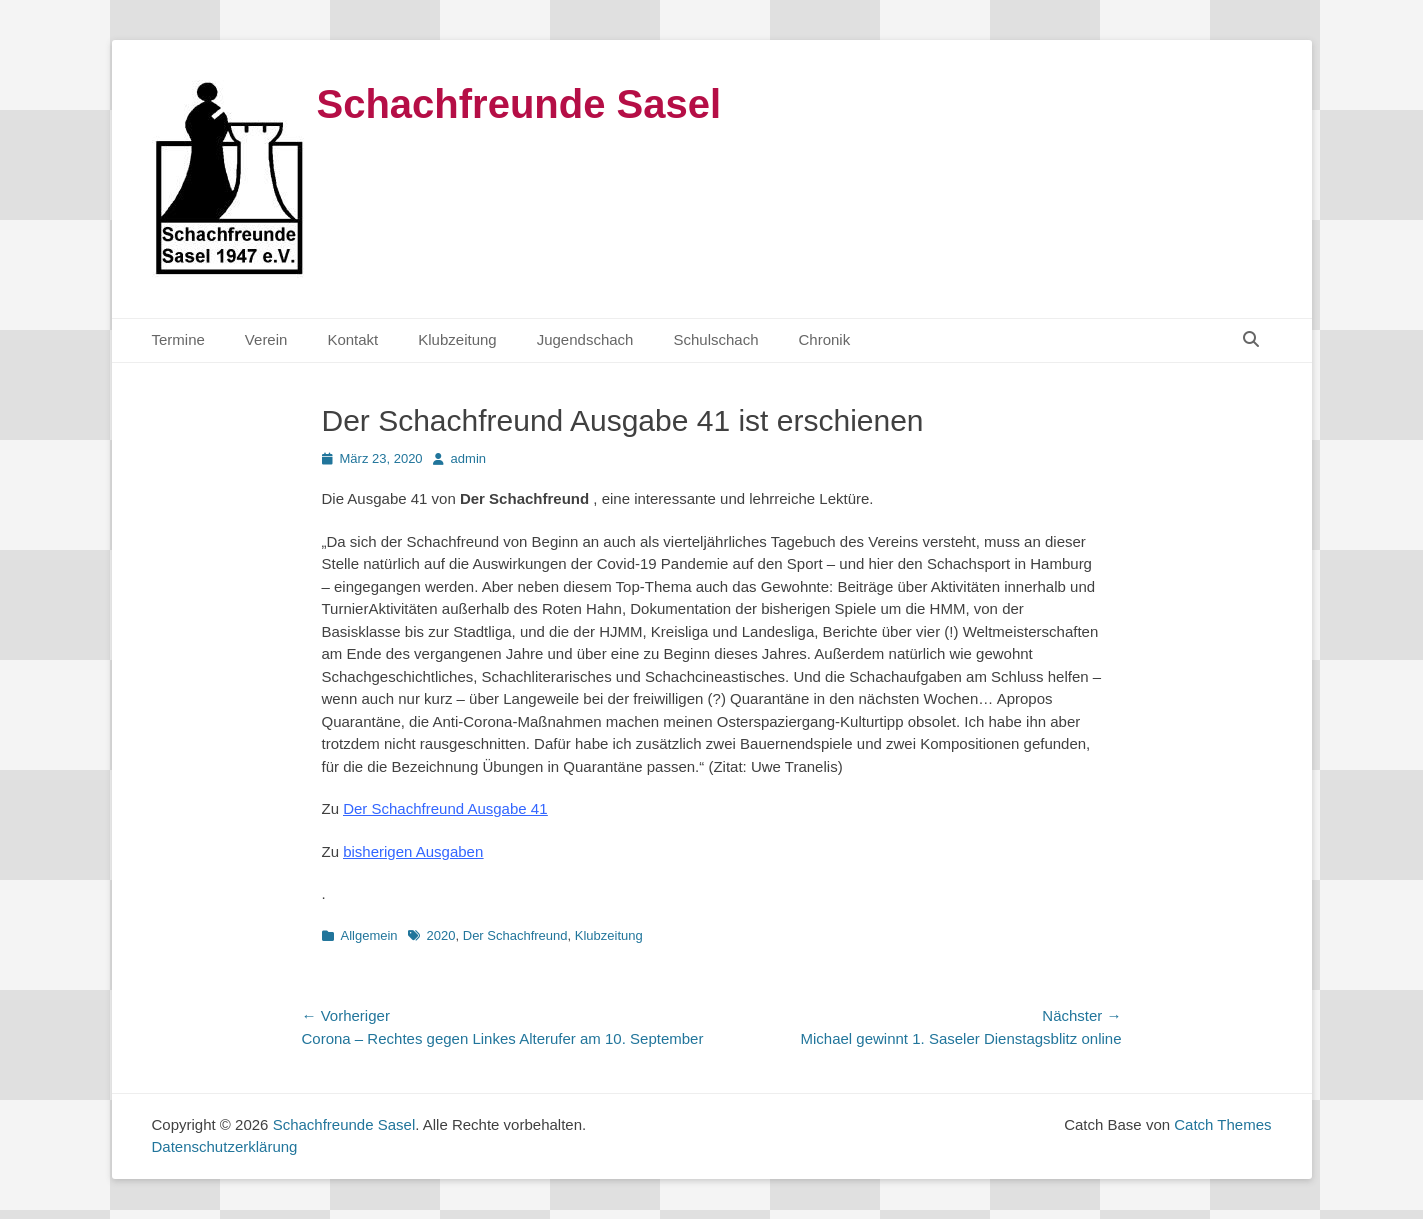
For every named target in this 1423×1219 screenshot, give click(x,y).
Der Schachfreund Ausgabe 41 (445, 808)
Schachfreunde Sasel (519, 104)
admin (468, 458)
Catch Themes (1222, 1124)
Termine (178, 339)
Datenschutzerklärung (225, 1146)
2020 (441, 935)
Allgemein (369, 935)
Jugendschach (585, 339)
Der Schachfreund (515, 935)
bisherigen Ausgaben (413, 851)
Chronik (825, 339)
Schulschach (715, 339)
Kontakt (352, 339)
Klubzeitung (457, 339)
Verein (266, 339)
